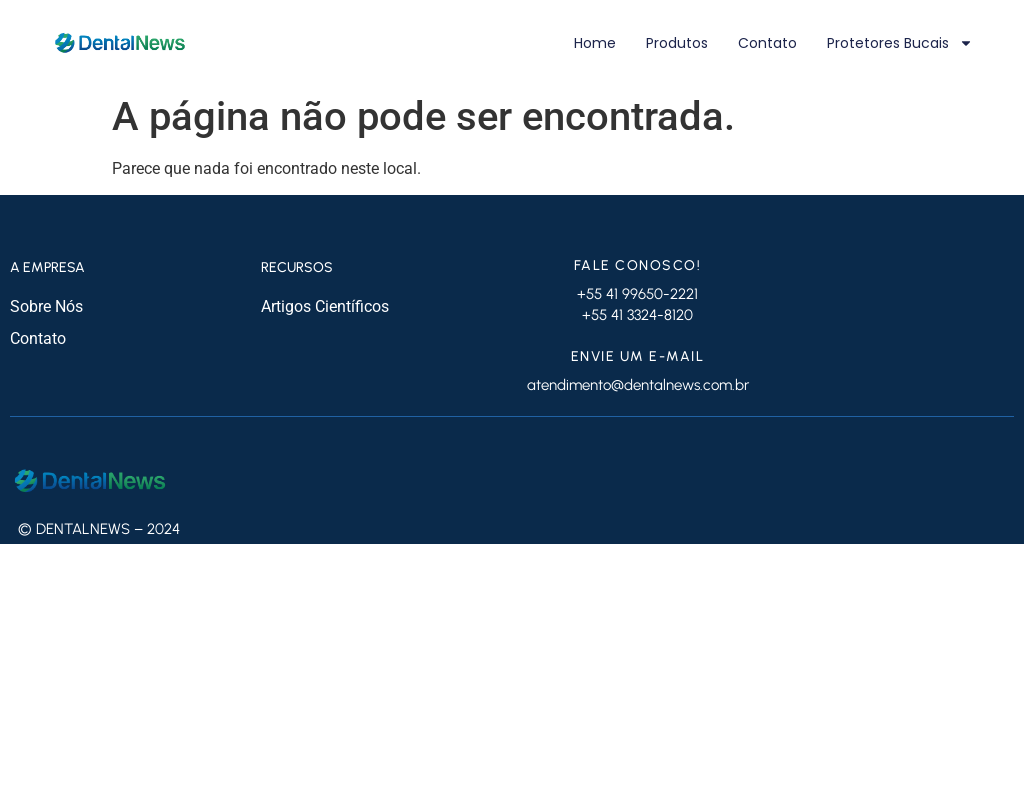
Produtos (677, 43)
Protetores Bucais (900, 43)
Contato (767, 43)
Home (595, 43)
